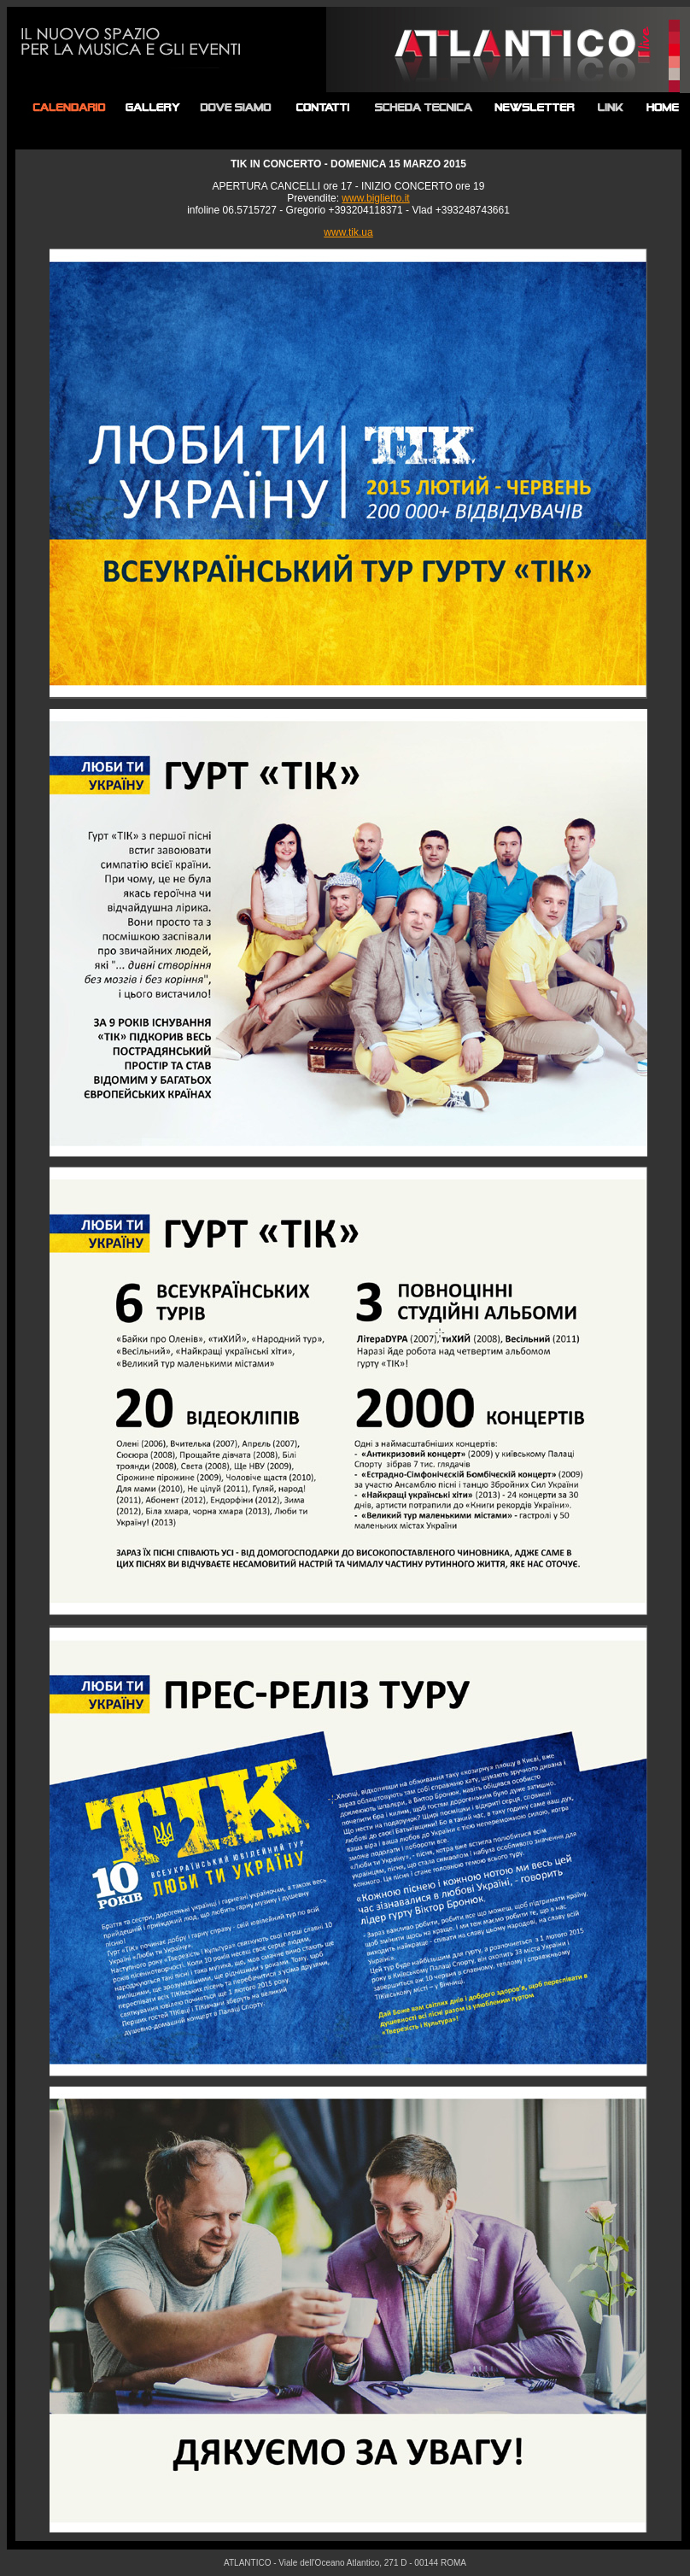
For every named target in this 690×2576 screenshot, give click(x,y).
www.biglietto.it (375, 198)
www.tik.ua (348, 232)
